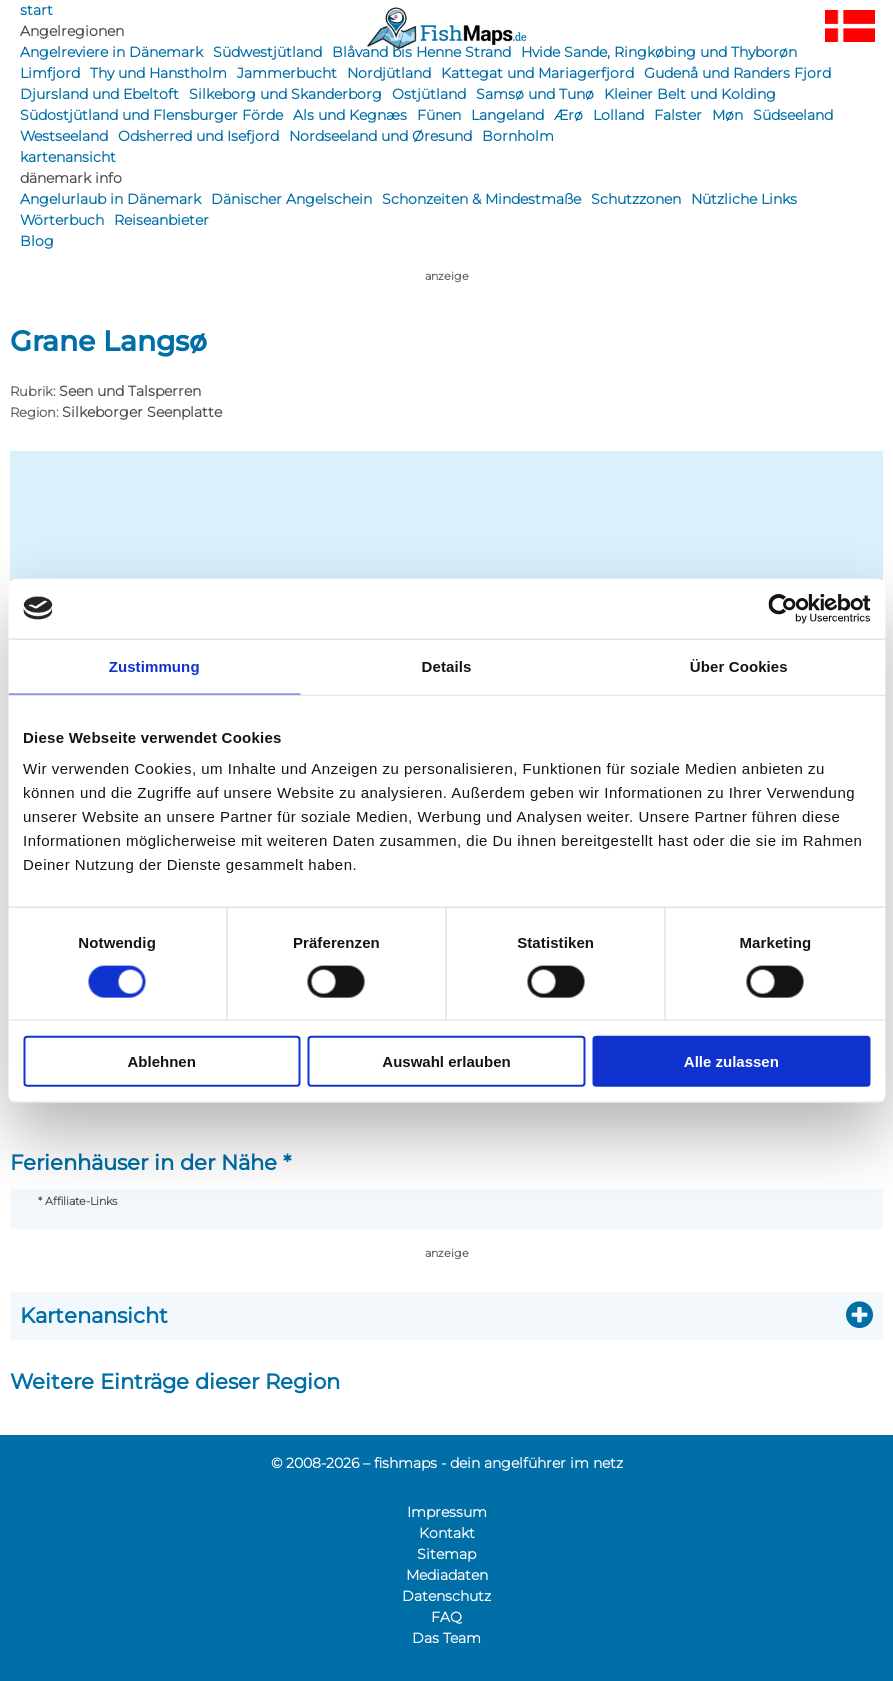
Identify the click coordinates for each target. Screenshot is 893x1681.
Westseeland (64, 136)
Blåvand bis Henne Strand (421, 52)
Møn (727, 115)
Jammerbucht (287, 73)
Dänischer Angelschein (291, 199)
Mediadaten (447, 1575)
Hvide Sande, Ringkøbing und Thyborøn (659, 52)
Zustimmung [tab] (154, 665)
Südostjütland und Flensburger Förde (151, 115)
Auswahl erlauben (446, 1061)
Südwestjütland (267, 52)
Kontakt (447, 1533)
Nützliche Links (744, 199)
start (36, 10)
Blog (37, 241)
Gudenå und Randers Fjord (737, 73)
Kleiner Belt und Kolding (690, 94)
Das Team (446, 1638)
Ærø (568, 115)
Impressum (447, 1512)
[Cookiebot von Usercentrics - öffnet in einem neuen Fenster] (782, 608)
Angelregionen (72, 31)
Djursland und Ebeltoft (99, 94)
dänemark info (71, 178)
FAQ (446, 1617)
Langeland (507, 115)
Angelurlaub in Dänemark (110, 199)
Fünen (439, 115)
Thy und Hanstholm (158, 73)
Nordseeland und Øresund (380, 136)
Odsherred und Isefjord (198, 136)
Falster (678, 115)
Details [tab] (447, 665)
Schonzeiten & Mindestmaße (481, 199)
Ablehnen (162, 1061)
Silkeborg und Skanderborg (285, 94)
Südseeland (793, 115)
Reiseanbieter (161, 220)
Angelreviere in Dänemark (111, 52)
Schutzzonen (636, 199)
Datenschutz (446, 1596)
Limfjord (50, 73)
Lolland (618, 115)
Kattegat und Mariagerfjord (537, 73)
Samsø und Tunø (535, 94)
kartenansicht (68, 157)
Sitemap (446, 1554)
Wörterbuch (62, 220)
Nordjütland (389, 73)
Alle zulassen (731, 1061)
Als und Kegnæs (350, 115)
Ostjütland (429, 94)
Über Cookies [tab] (739, 665)
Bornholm (518, 136)
